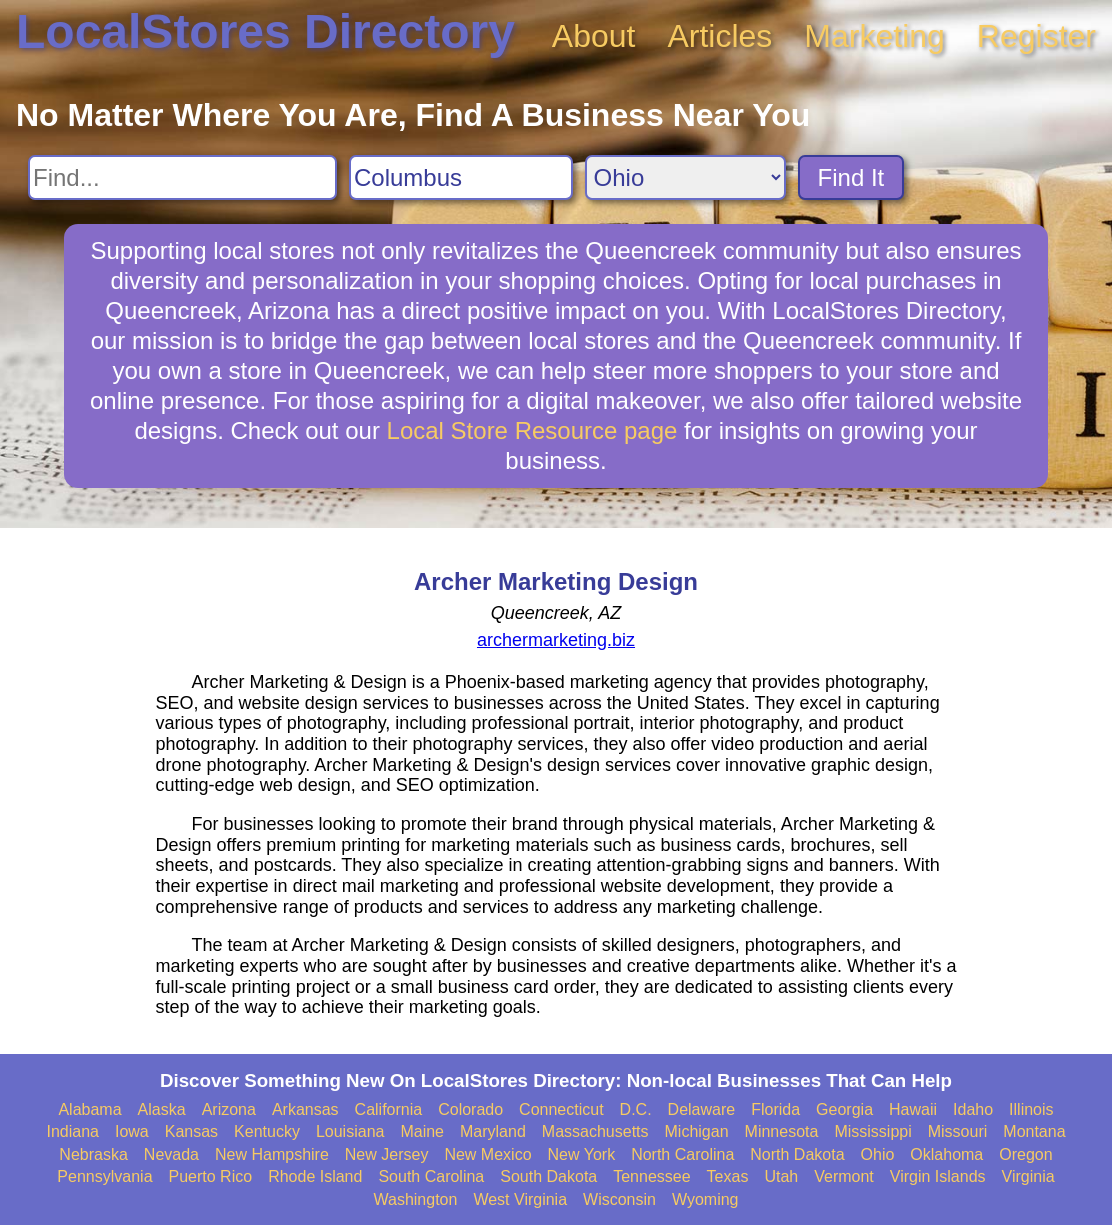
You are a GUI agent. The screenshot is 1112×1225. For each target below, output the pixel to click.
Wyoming (705, 1199)
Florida (775, 1109)
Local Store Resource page (532, 430)
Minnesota (782, 1131)
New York (582, 1154)
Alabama (89, 1109)
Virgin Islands (938, 1176)
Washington (415, 1199)
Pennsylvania (104, 1176)
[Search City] (461, 177)
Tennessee (651, 1176)
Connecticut (561, 1109)
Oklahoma (946, 1154)
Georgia (844, 1109)
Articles (719, 36)
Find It (851, 177)
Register (1036, 36)
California (389, 1109)
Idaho (973, 1109)
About (594, 36)
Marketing (874, 36)
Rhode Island (315, 1176)
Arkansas (305, 1109)
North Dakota (797, 1154)
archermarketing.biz (556, 640)
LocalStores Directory (265, 31)
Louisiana (350, 1131)
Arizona (229, 1109)
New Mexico (487, 1154)
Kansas (191, 1131)
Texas (728, 1176)
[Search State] (685, 177)
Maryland (493, 1131)
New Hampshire (272, 1154)
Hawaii (913, 1109)
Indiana (72, 1131)
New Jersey (387, 1154)
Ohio (878, 1154)
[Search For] (182, 177)
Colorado (470, 1109)
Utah (781, 1176)
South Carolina (431, 1176)
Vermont (844, 1176)
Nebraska (93, 1154)
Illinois (1031, 1109)
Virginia (1028, 1176)
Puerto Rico (211, 1176)
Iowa (132, 1131)
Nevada (171, 1154)
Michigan (697, 1131)
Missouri (958, 1131)
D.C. (636, 1109)
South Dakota (548, 1176)
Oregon (1025, 1154)
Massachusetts (595, 1131)
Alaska (162, 1109)
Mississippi (872, 1131)
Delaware (702, 1109)
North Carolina (682, 1154)
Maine (422, 1131)
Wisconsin (619, 1199)
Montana (1034, 1131)
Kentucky (267, 1131)
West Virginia (520, 1199)
